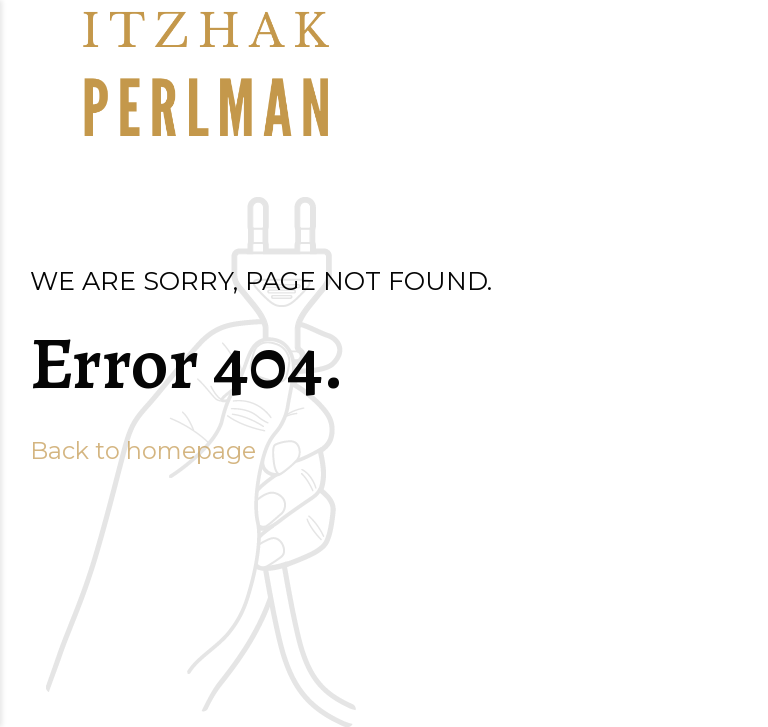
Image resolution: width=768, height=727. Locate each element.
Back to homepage (143, 450)
